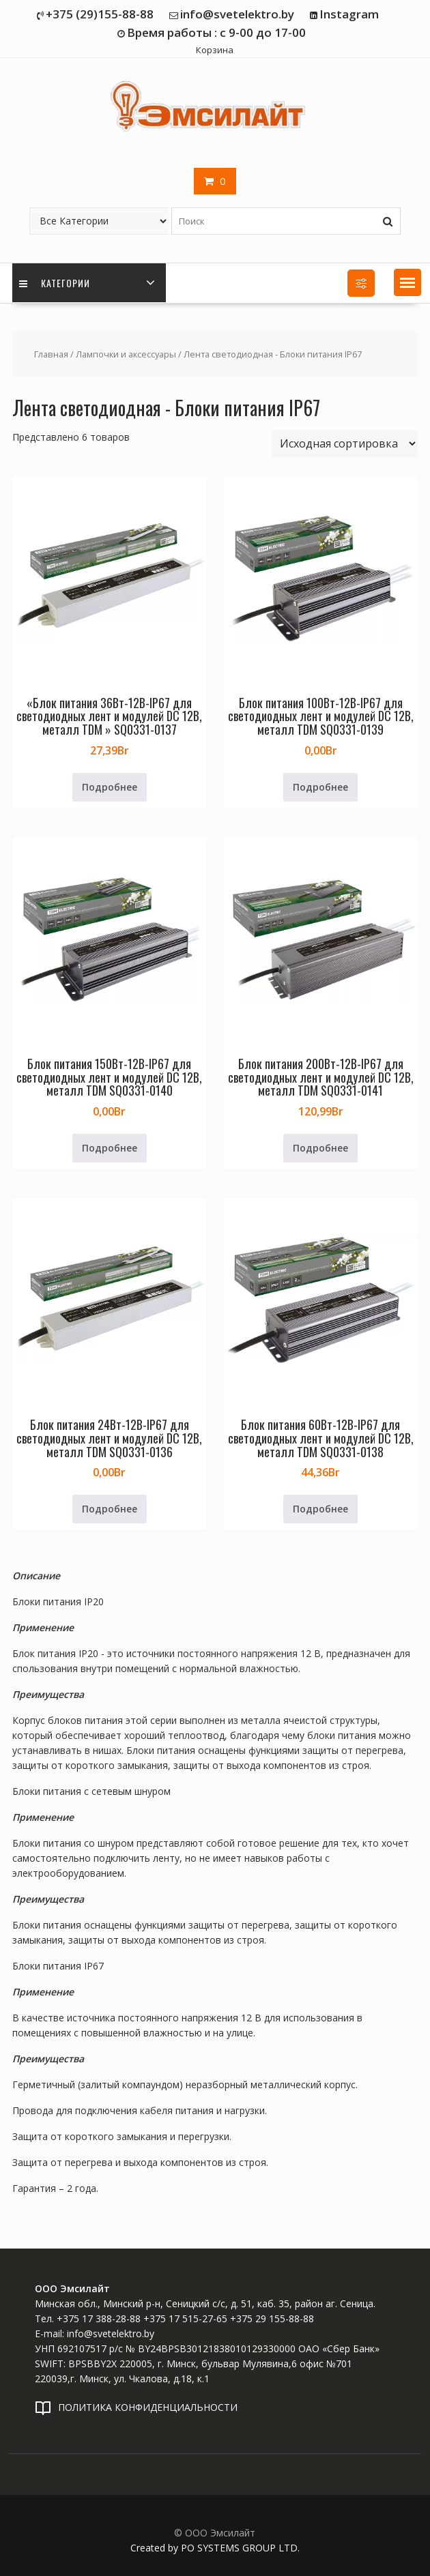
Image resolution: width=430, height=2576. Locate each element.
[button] (407, 282)
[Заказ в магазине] (345, 443)
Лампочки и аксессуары (126, 354)
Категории (54, 283)
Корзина (214, 50)
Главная (51, 354)
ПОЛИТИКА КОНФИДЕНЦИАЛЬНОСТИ (148, 2407)
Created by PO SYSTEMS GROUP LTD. (215, 2547)
